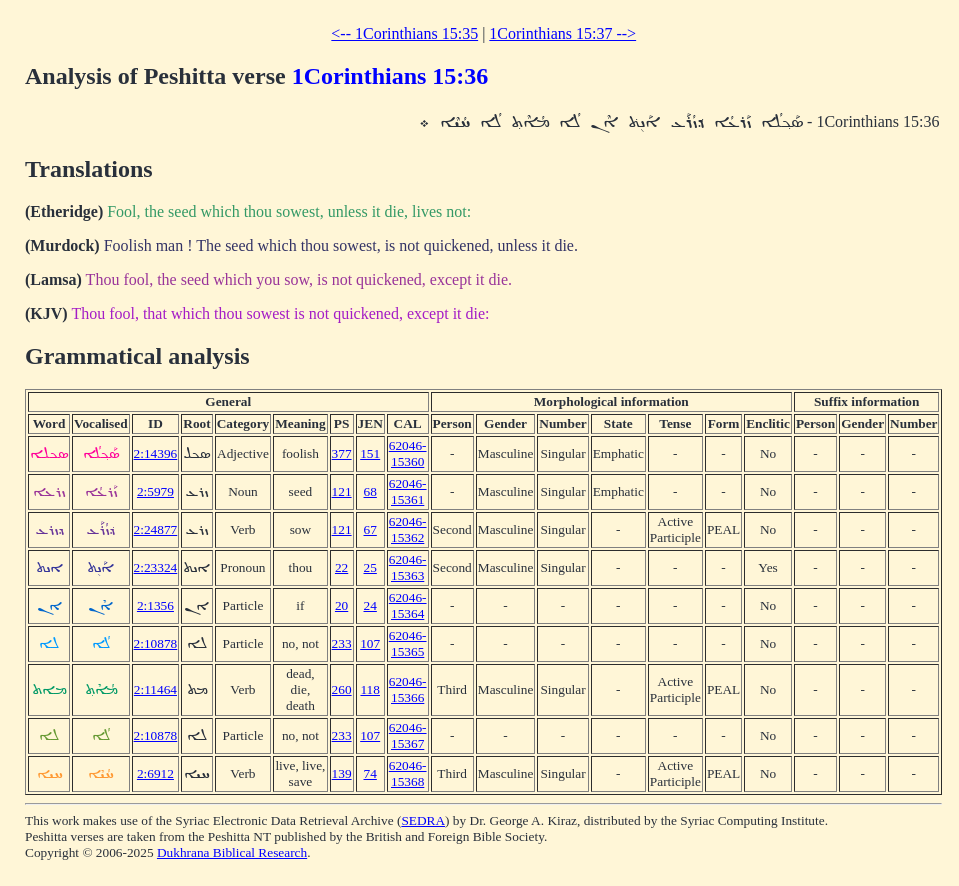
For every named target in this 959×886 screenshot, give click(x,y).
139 (342, 773)
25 (370, 567)
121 (342, 491)
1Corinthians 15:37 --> (562, 33)
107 (370, 643)
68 (370, 491)
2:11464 (155, 689)
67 (370, 529)
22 (341, 567)
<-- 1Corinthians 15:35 (404, 33)
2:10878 (156, 643)
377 (342, 453)
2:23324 (156, 567)
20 (341, 605)
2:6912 (155, 773)
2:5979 (155, 491)
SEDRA (423, 820)
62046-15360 (408, 453)
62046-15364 (408, 605)
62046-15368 (408, 773)
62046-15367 (408, 735)
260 (342, 689)
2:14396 (156, 453)
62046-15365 (408, 643)
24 (370, 605)
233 (342, 643)
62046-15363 (408, 567)
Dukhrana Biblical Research (232, 852)
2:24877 (156, 529)
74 (370, 773)
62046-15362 (408, 529)
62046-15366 (408, 689)
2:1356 (155, 605)
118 (370, 689)
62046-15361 (408, 491)
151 (370, 453)
